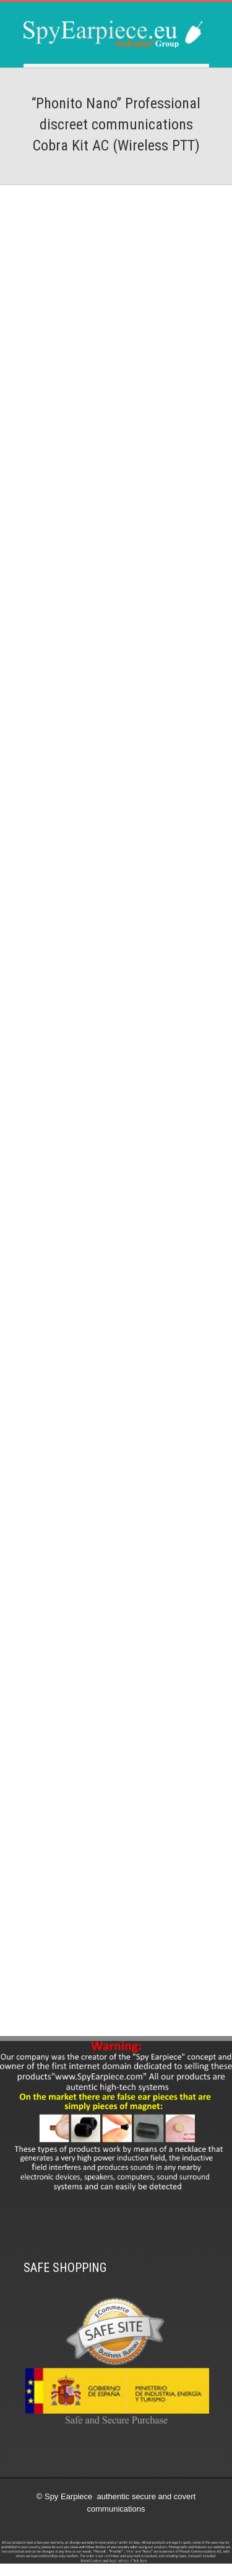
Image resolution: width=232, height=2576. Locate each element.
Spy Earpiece (68, 2496)
